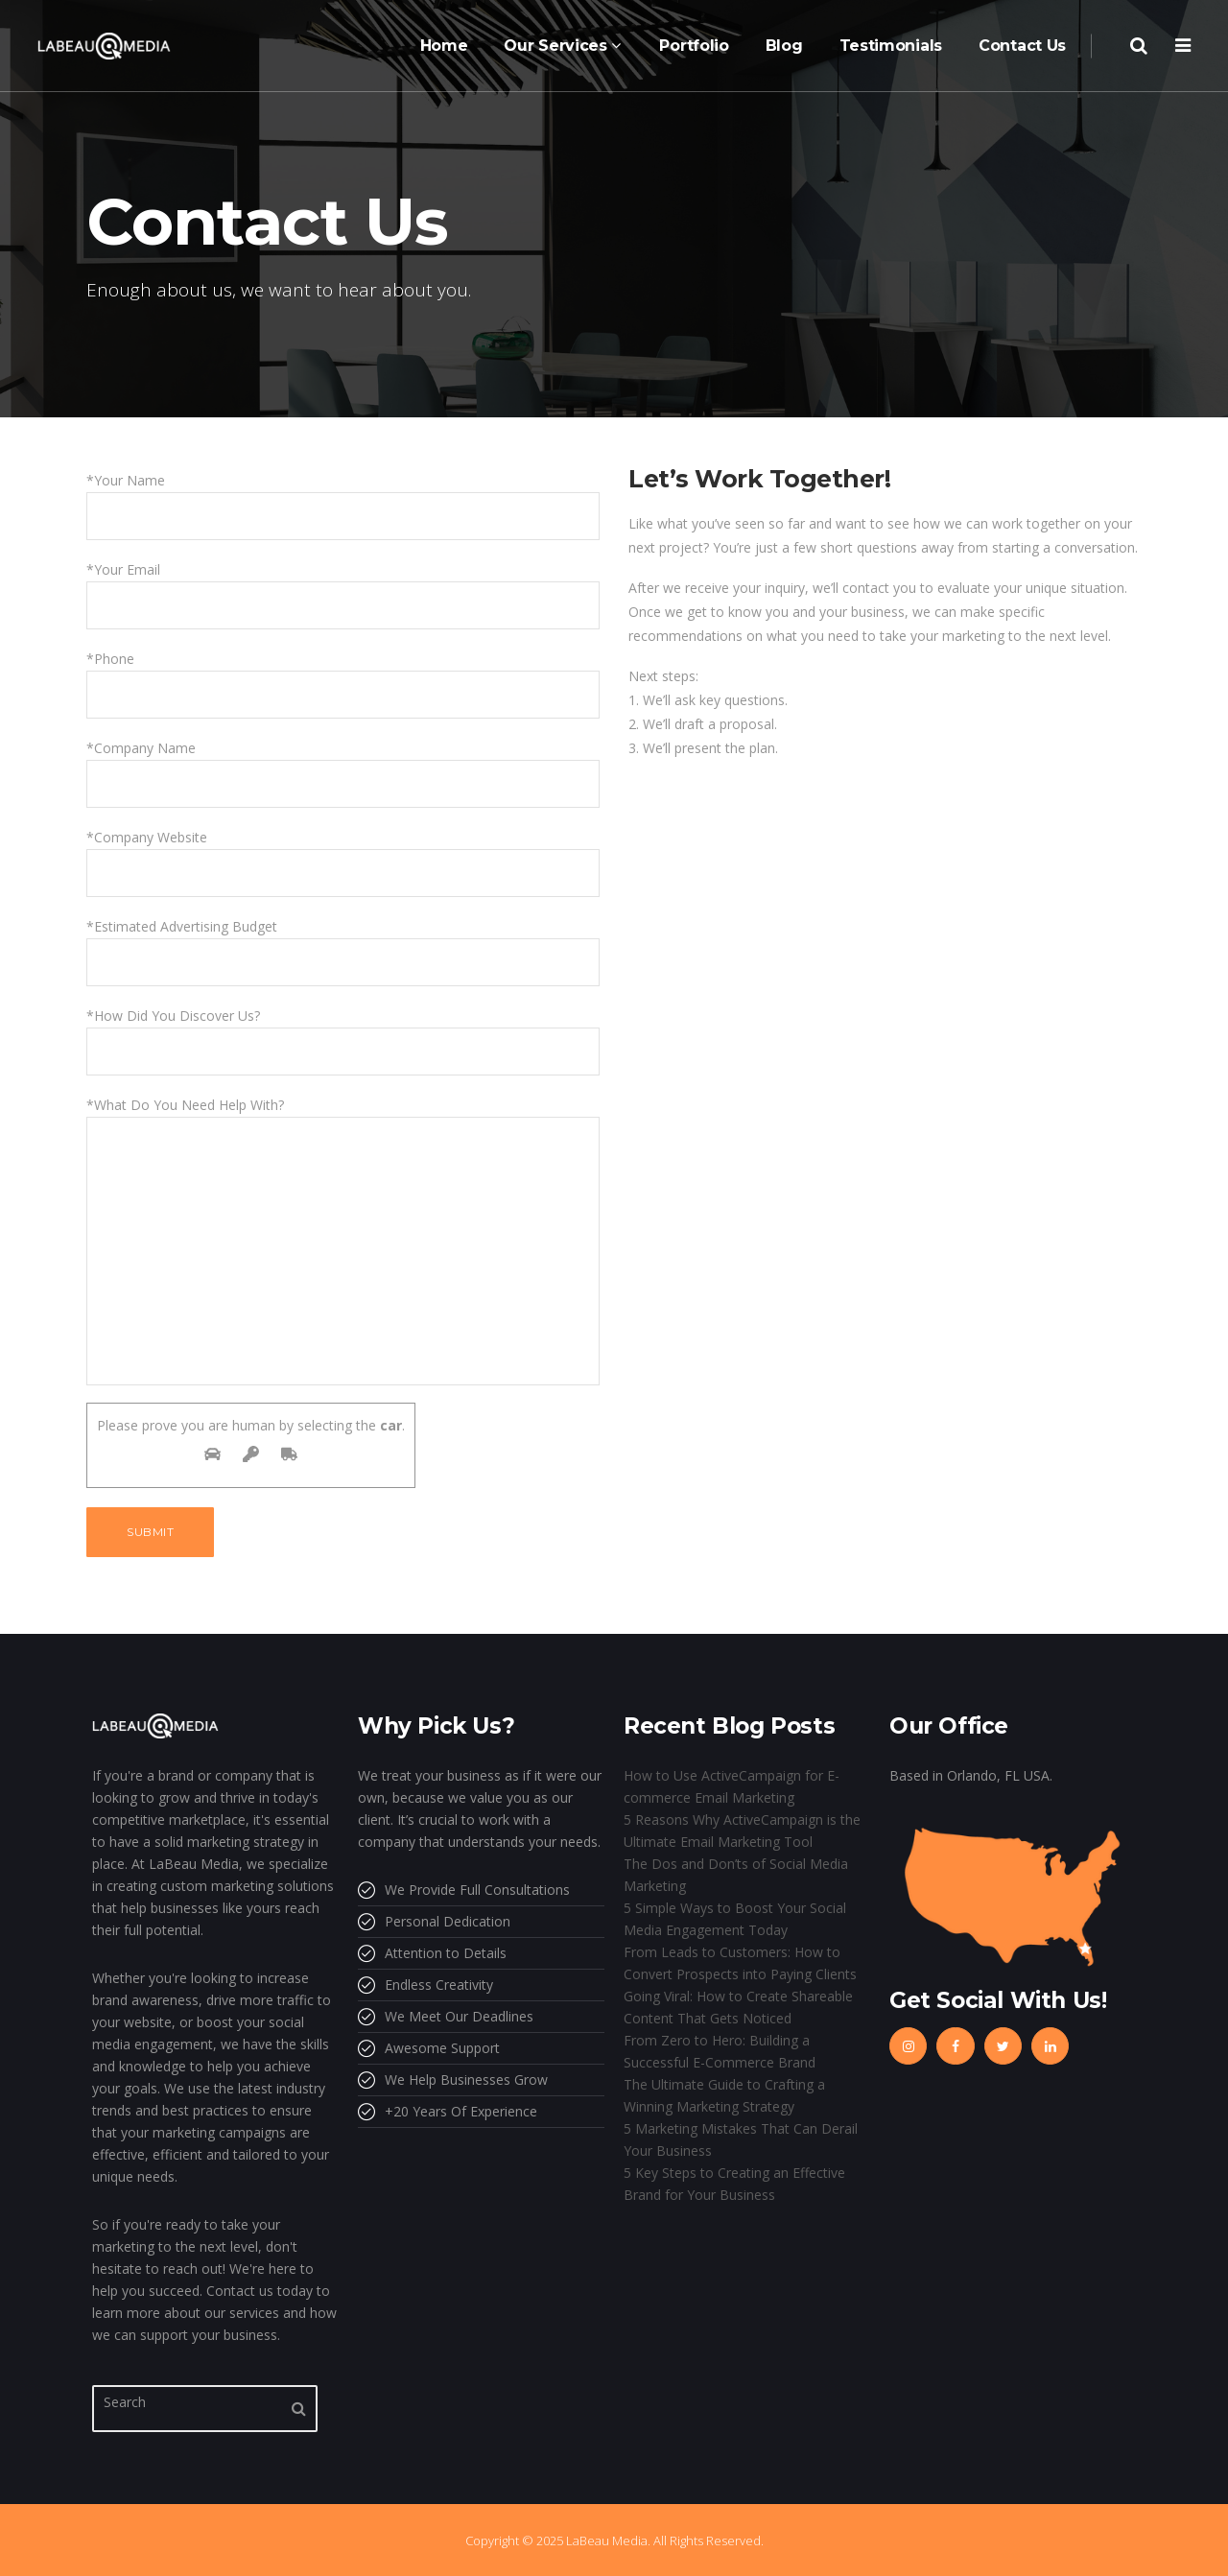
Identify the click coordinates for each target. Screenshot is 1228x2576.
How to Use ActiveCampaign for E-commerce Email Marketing (731, 1786)
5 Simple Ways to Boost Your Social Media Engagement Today (735, 1919)
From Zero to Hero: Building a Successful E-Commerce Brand (719, 2051)
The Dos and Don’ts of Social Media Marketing (736, 1875)
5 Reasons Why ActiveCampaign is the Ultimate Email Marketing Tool (742, 1830)
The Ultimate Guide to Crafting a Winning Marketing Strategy (724, 2095)
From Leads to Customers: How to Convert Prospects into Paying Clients (740, 1963)
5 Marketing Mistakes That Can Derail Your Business (741, 2139)
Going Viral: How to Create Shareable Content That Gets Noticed (738, 2007)
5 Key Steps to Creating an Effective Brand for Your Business (734, 2183)
